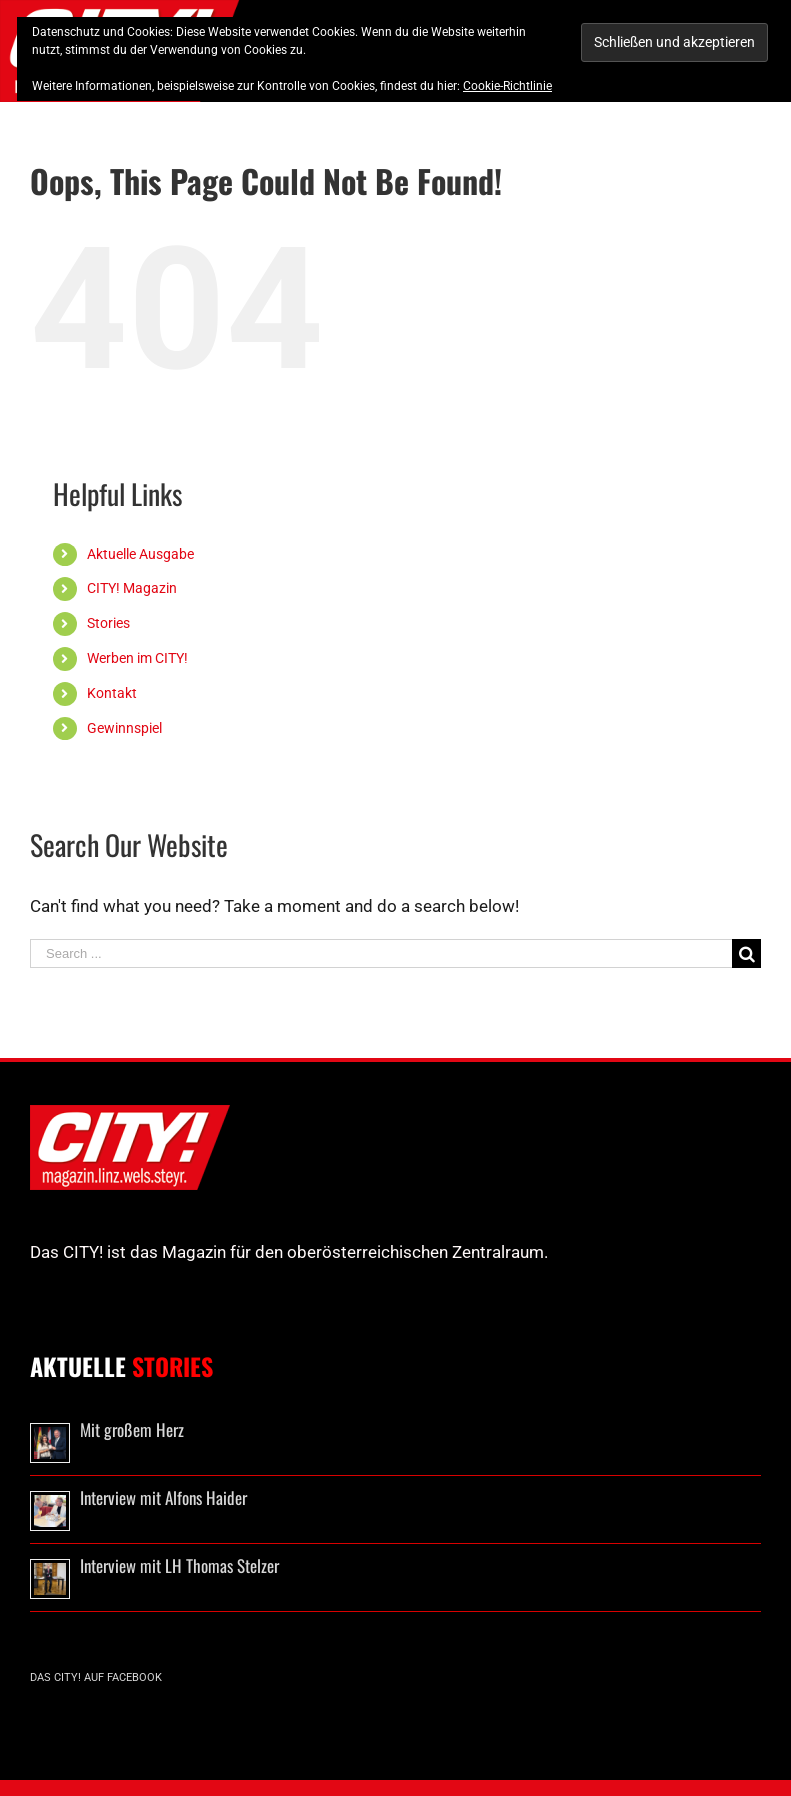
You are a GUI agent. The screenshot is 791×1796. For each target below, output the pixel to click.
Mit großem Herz (132, 1429)
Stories (108, 623)
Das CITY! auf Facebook (96, 1677)
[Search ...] (381, 953)
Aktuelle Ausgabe (140, 554)
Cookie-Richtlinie (507, 86)
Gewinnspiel (124, 728)
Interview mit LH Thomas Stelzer (179, 1565)
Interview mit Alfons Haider (163, 1497)
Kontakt (112, 693)
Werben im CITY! (137, 658)
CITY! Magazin (132, 588)
